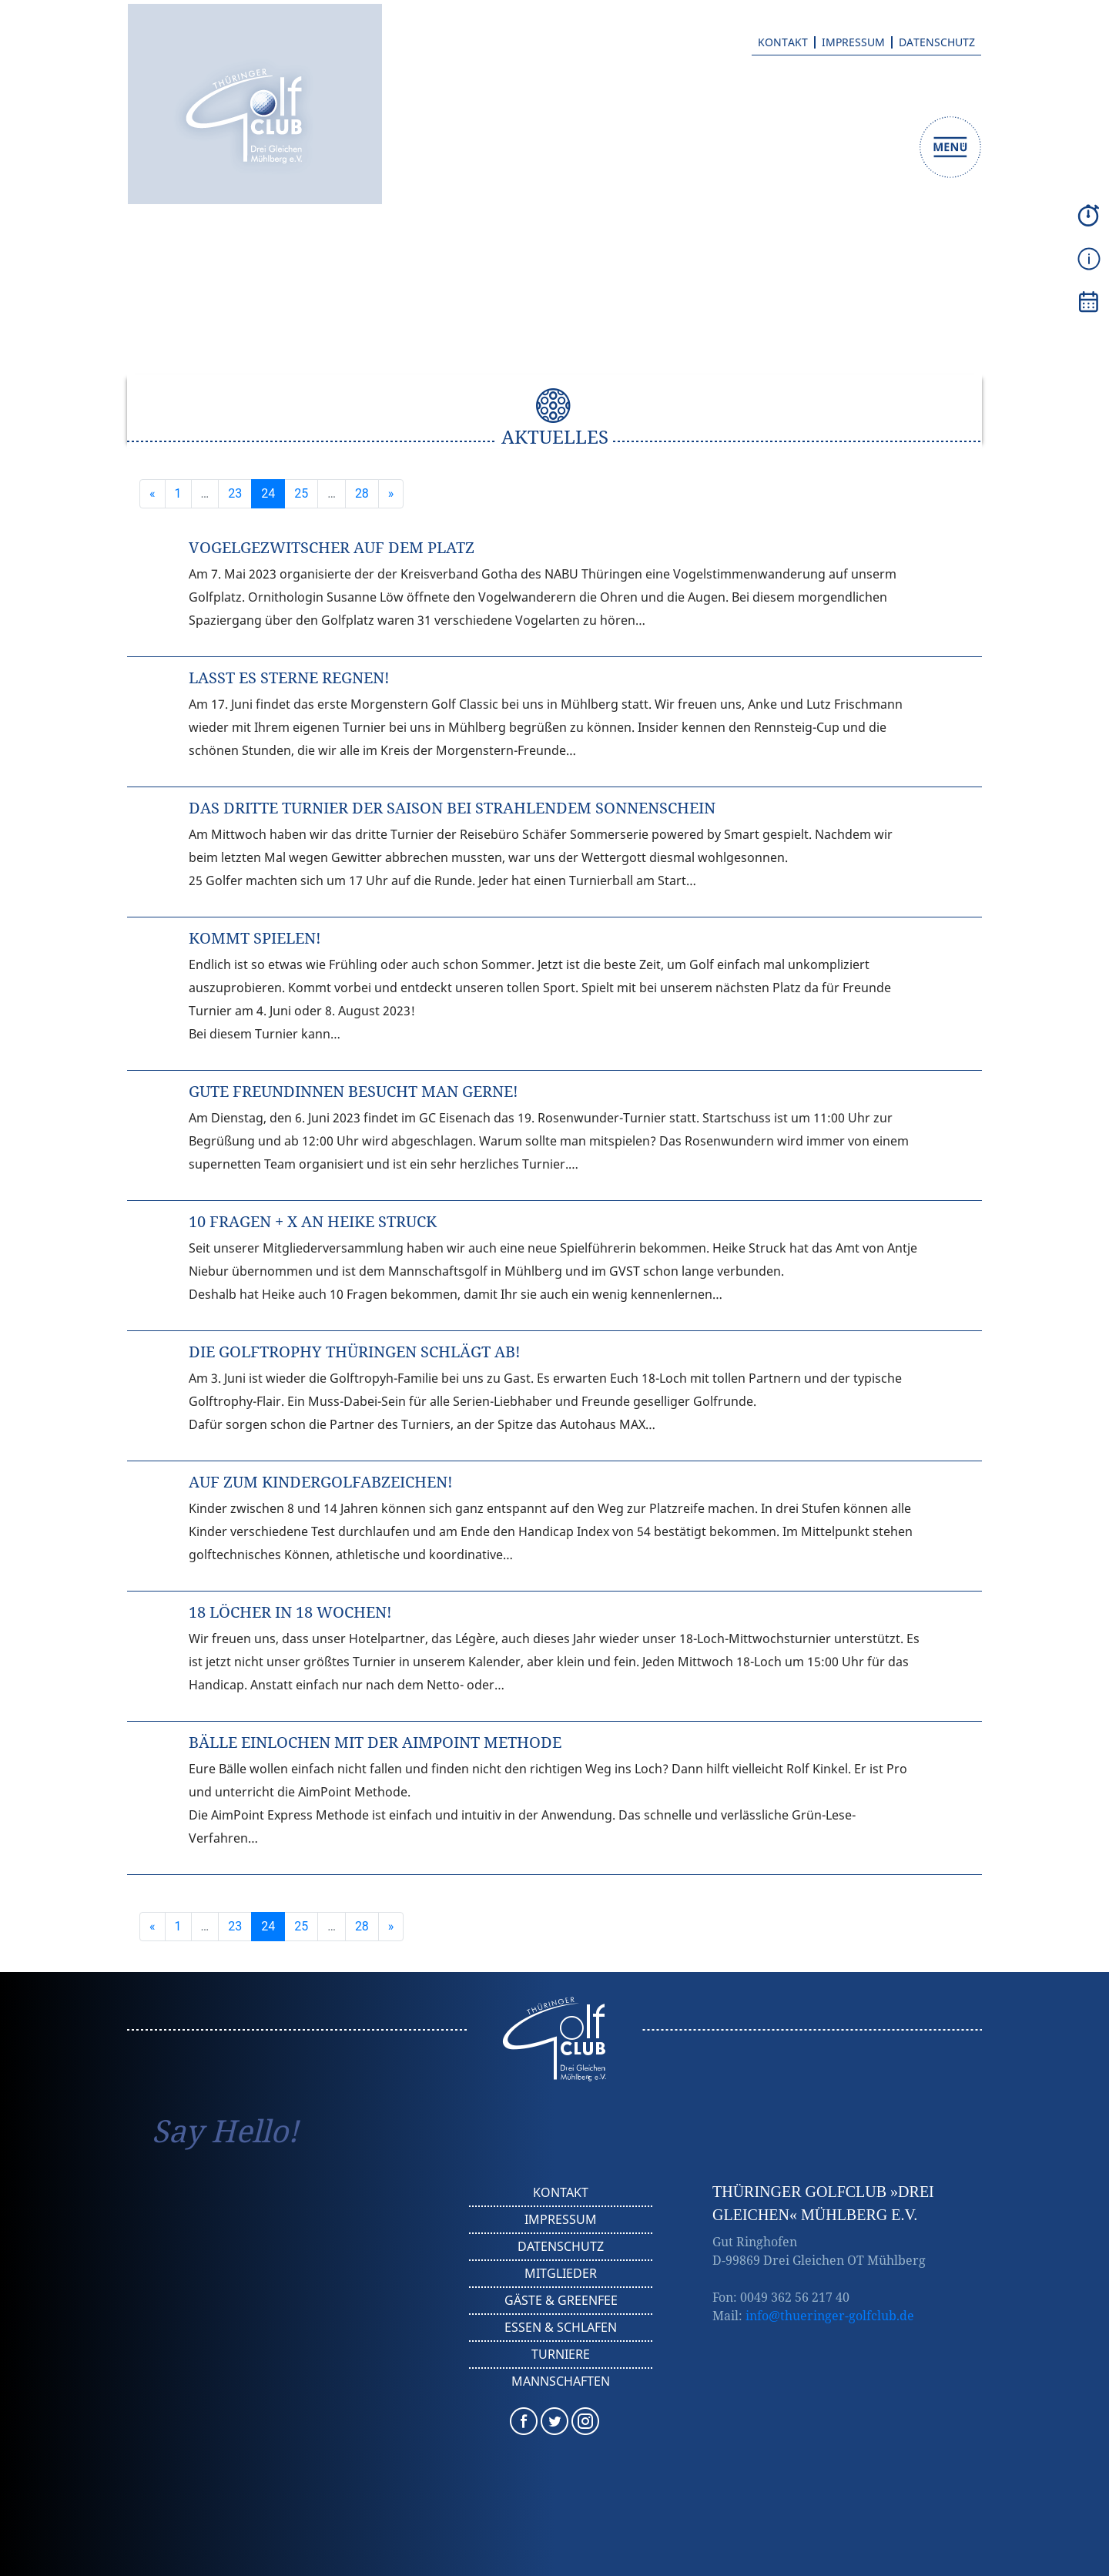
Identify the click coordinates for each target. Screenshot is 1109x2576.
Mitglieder (560, 2273)
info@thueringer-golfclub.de (829, 2315)
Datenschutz (937, 42)
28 (362, 493)
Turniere (560, 2354)
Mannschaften (560, 2381)
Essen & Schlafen (560, 2327)
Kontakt (783, 42)
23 (235, 493)
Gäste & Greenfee (561, 2300)
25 (301, 493)
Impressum (853, 42)
